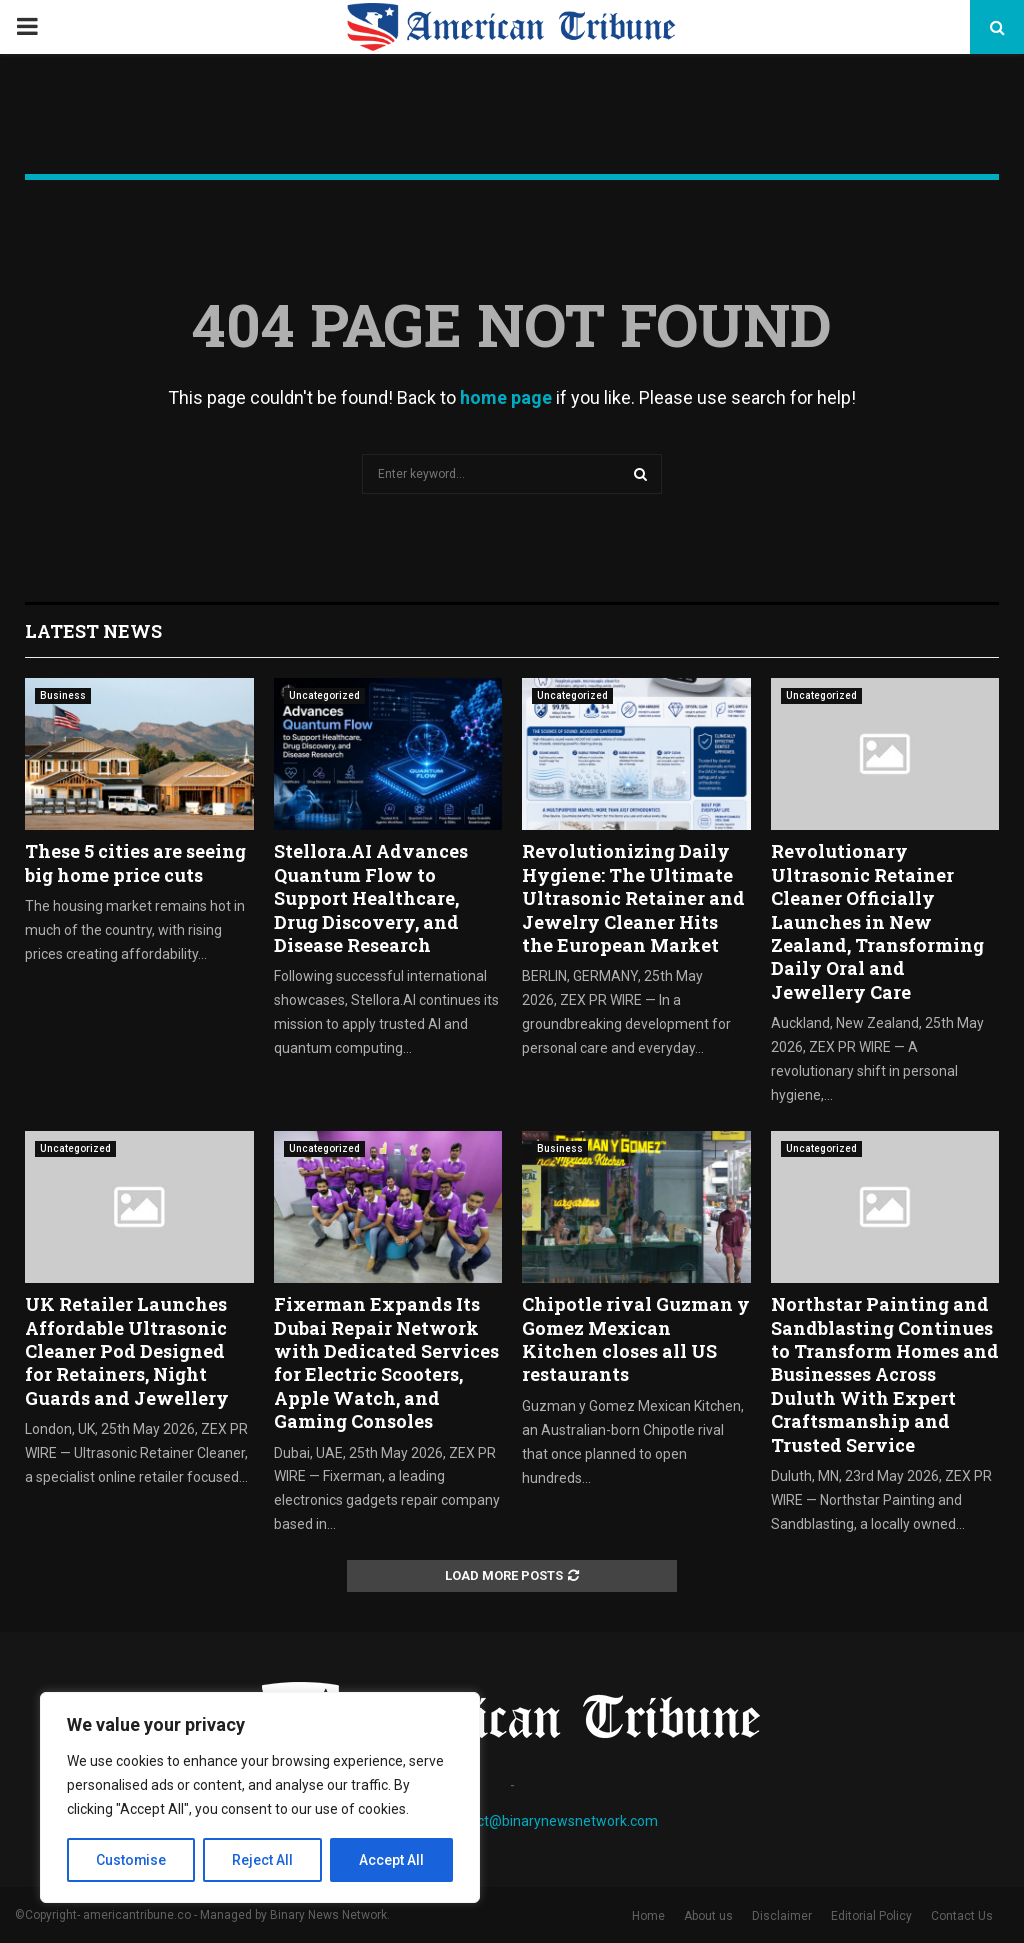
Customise (131, 1860)
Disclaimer (782, 1916)
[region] (260, 1798)
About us (708, 1916)
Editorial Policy (871, 1916)
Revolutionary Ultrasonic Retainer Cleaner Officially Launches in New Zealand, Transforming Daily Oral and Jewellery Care (877, 921)
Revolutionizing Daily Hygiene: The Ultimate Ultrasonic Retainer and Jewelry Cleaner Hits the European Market (633, 898)
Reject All (263, 1860)
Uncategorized (324, 695)
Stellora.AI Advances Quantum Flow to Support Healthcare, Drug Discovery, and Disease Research (371, 898)
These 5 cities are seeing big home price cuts (135, 862)
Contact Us (962, 1916)
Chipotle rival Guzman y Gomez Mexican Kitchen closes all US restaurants (636, 1339)
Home (648, 1916)
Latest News (93, 631)
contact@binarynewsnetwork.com (549, 1821)
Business (63, 695)
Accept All (391, 1860)
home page (506, 397)
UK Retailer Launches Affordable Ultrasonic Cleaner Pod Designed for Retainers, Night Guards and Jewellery (127, 1351)
